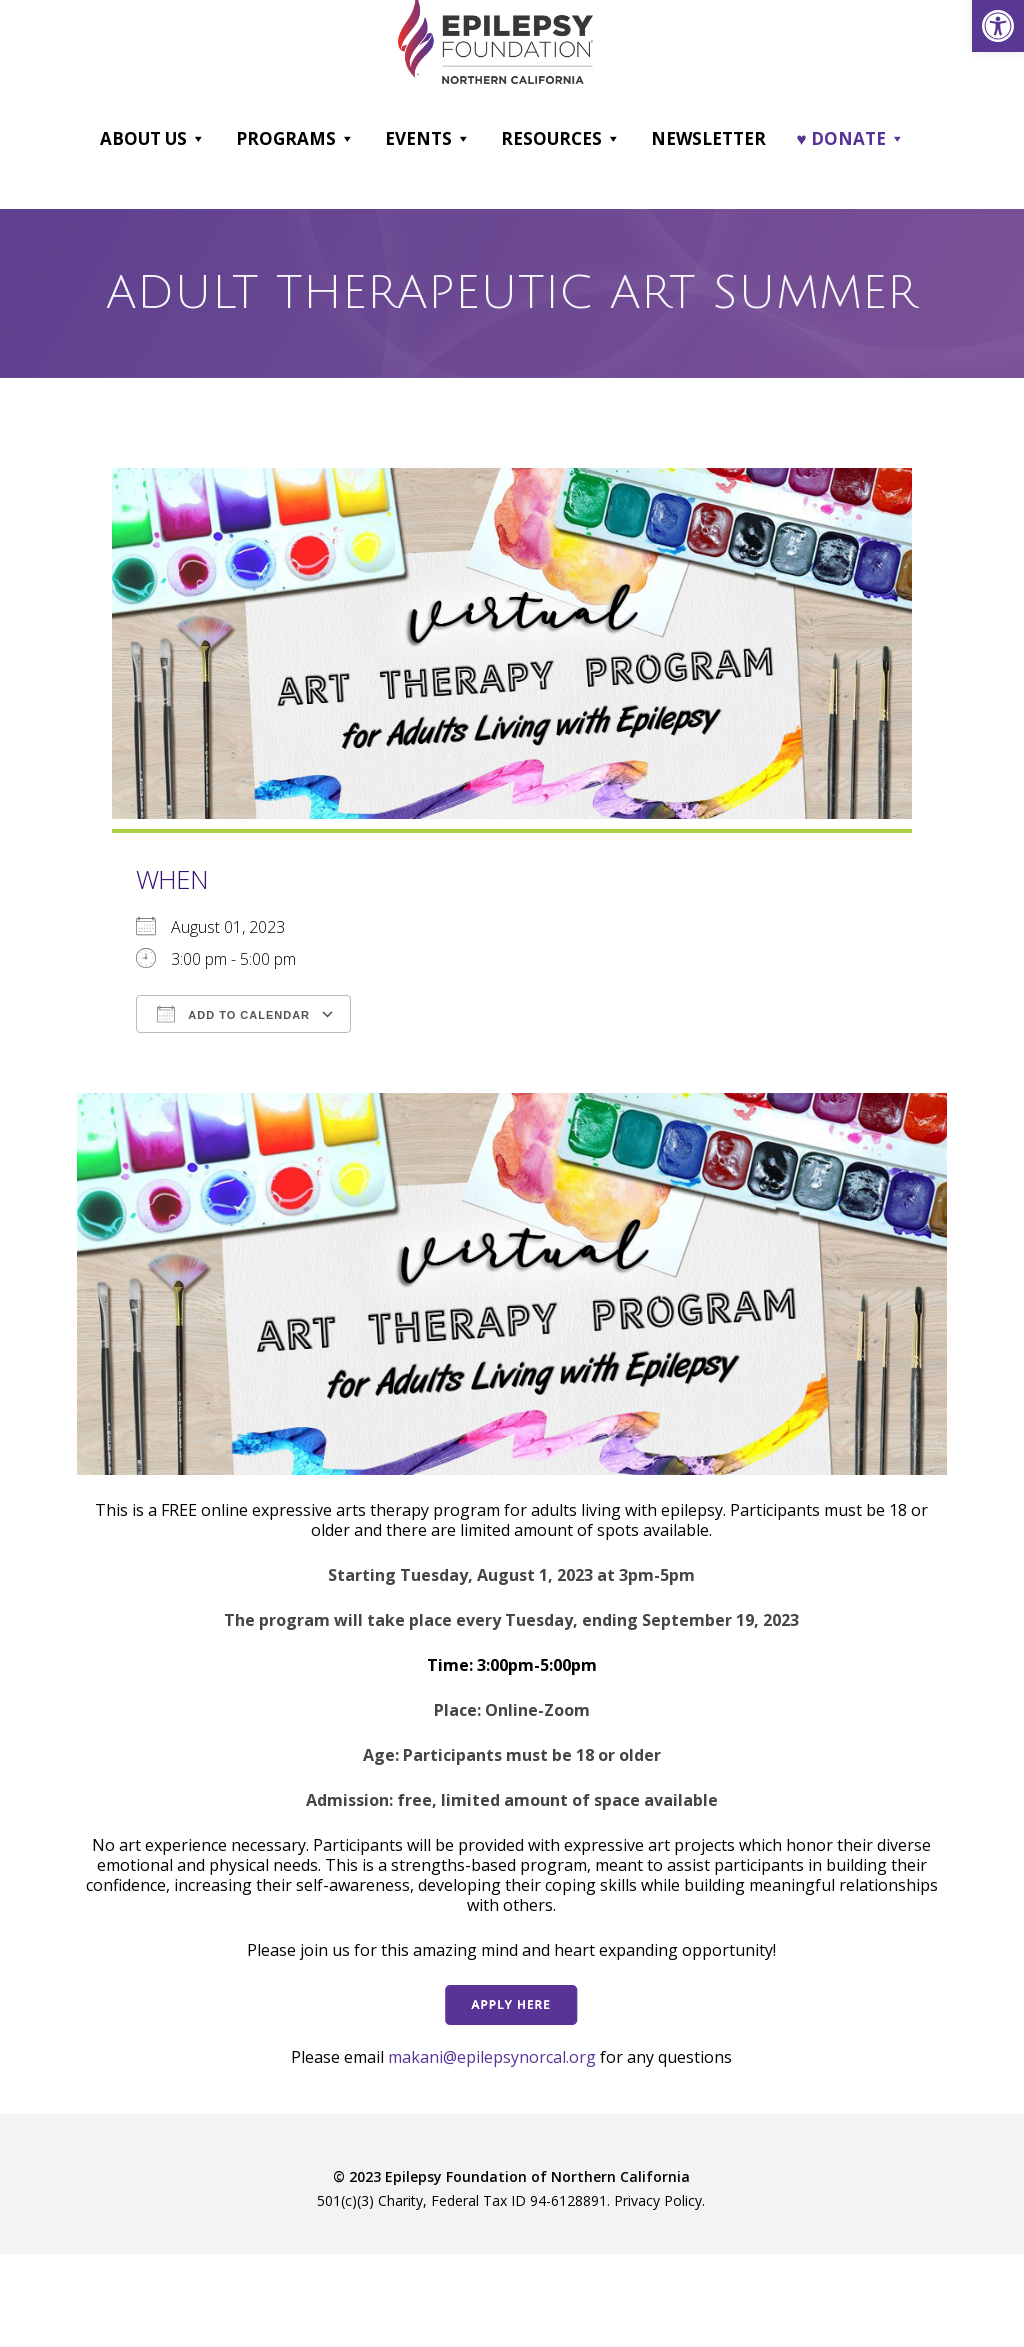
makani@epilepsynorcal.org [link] (492, 2057)
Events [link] (428, 139)
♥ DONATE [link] (850, 139)
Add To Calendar (233, 1014)
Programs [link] (295, 139)
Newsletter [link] (708, 138)
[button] (197, 139)
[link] (998, 26)
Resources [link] (561, 139)
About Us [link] (153, 139)
